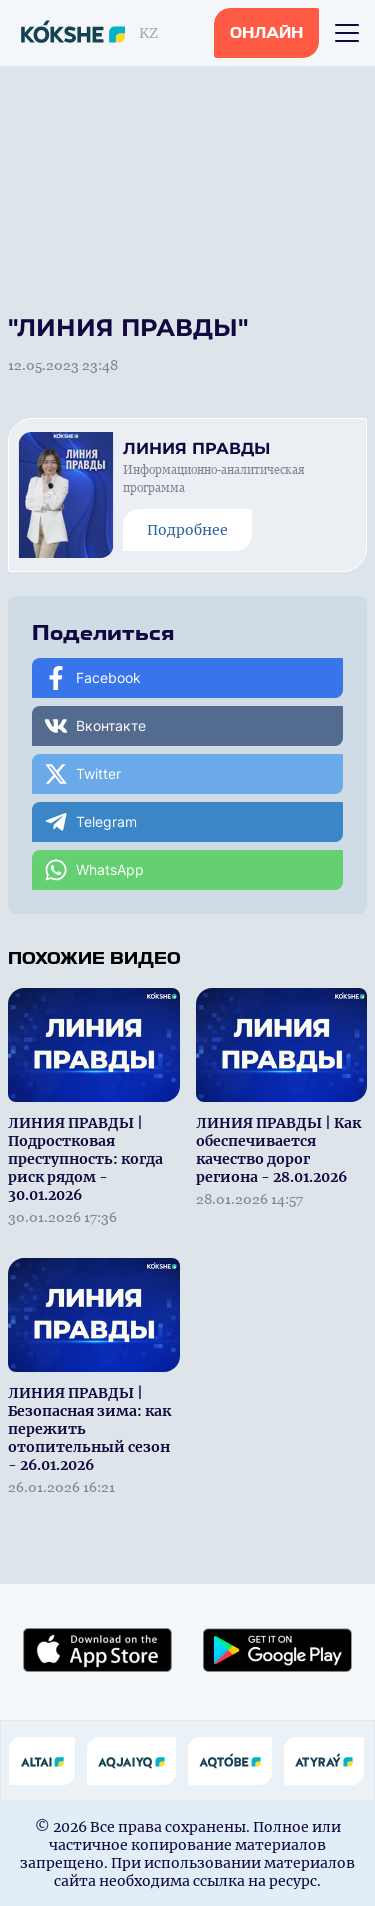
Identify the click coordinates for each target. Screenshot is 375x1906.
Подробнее (187, 530)
